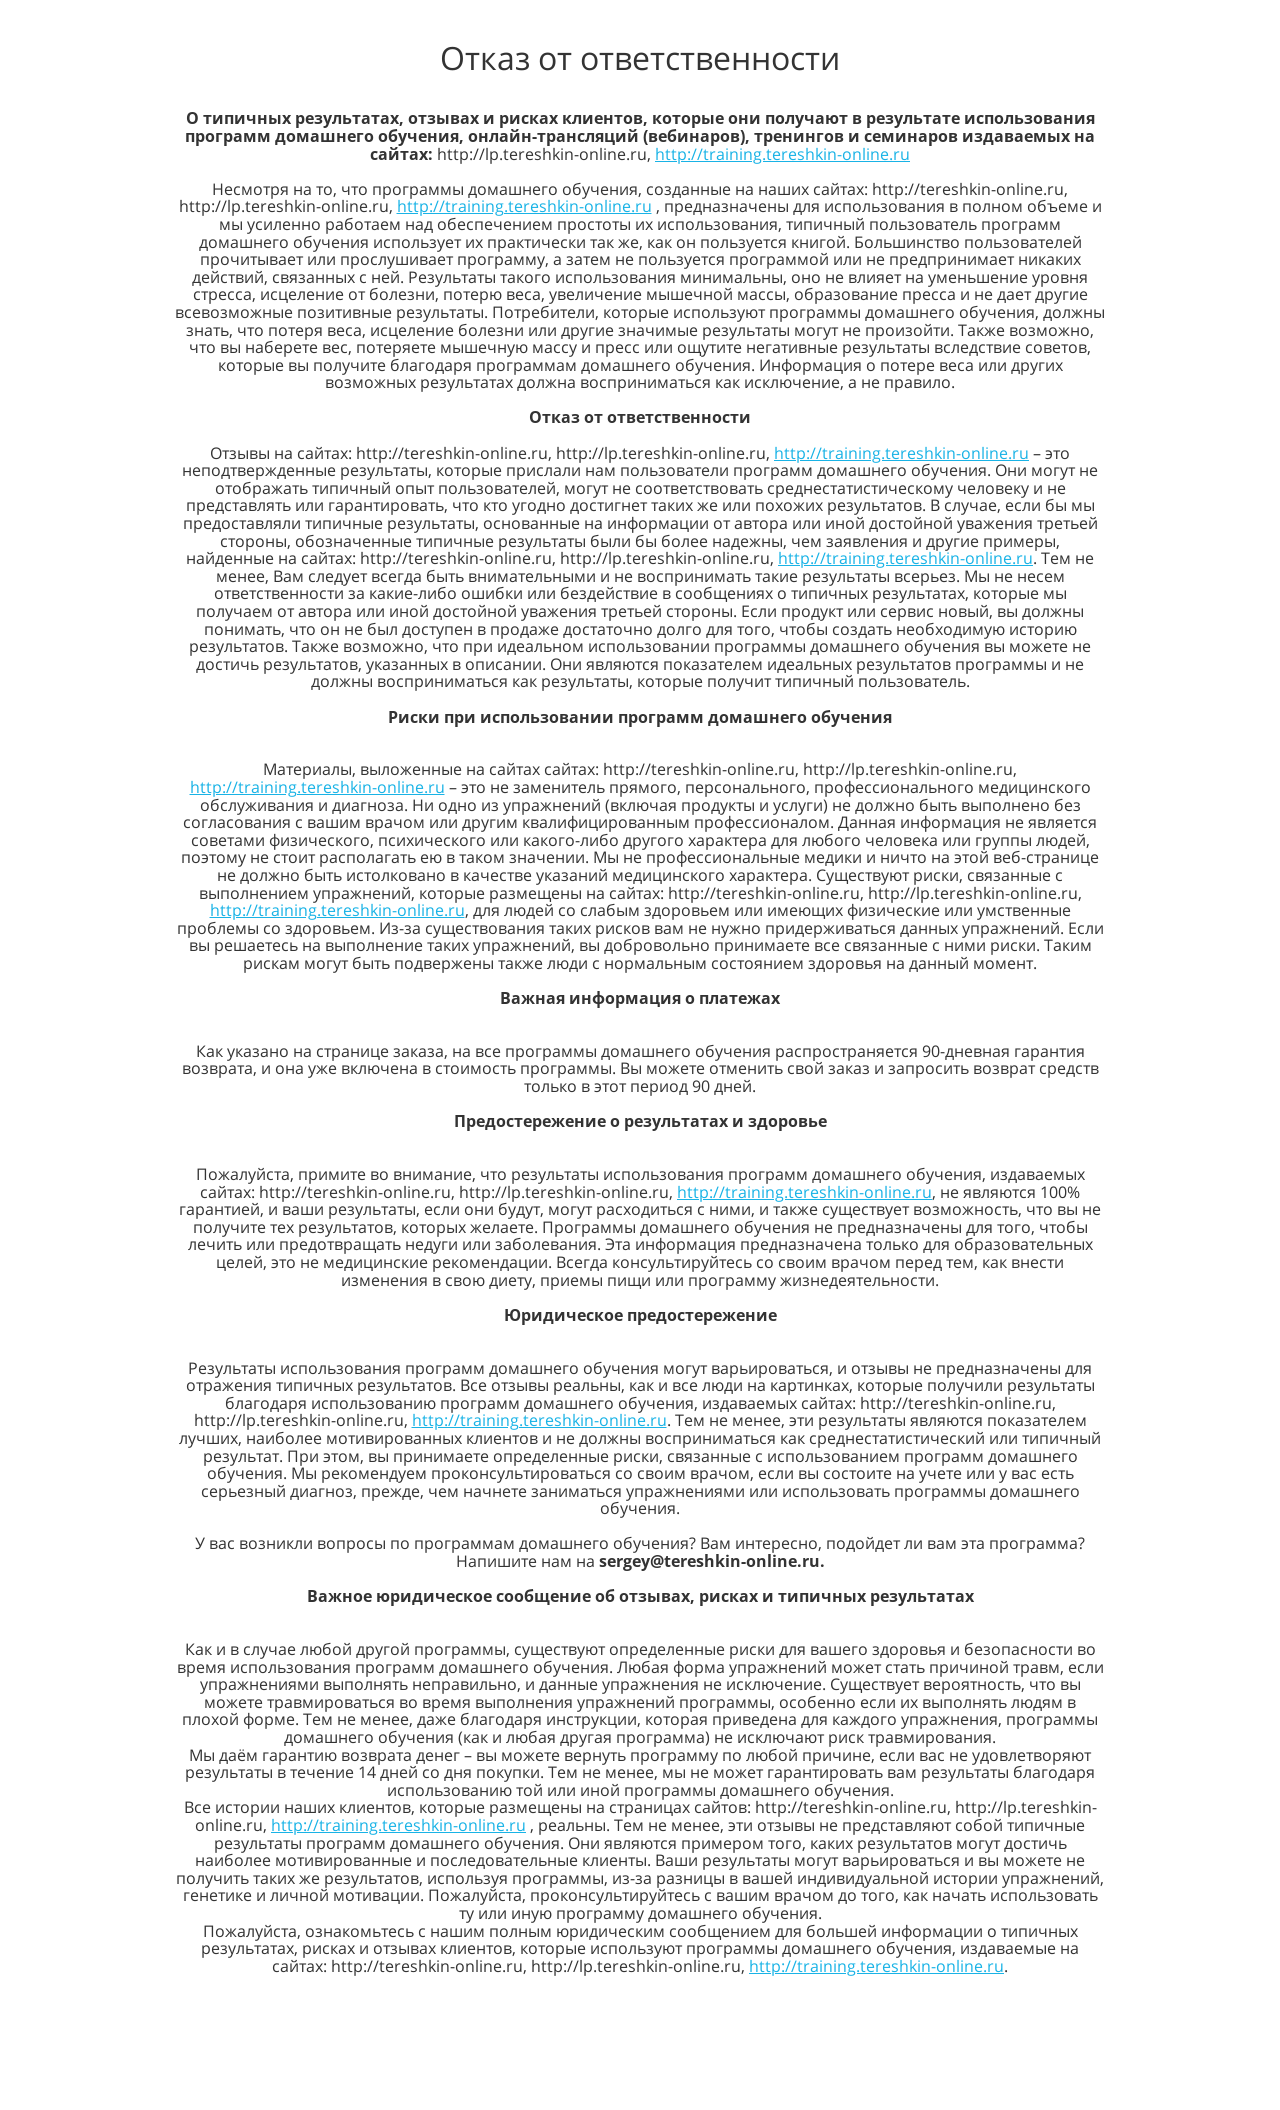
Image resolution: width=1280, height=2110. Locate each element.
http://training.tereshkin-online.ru (782, 154)
